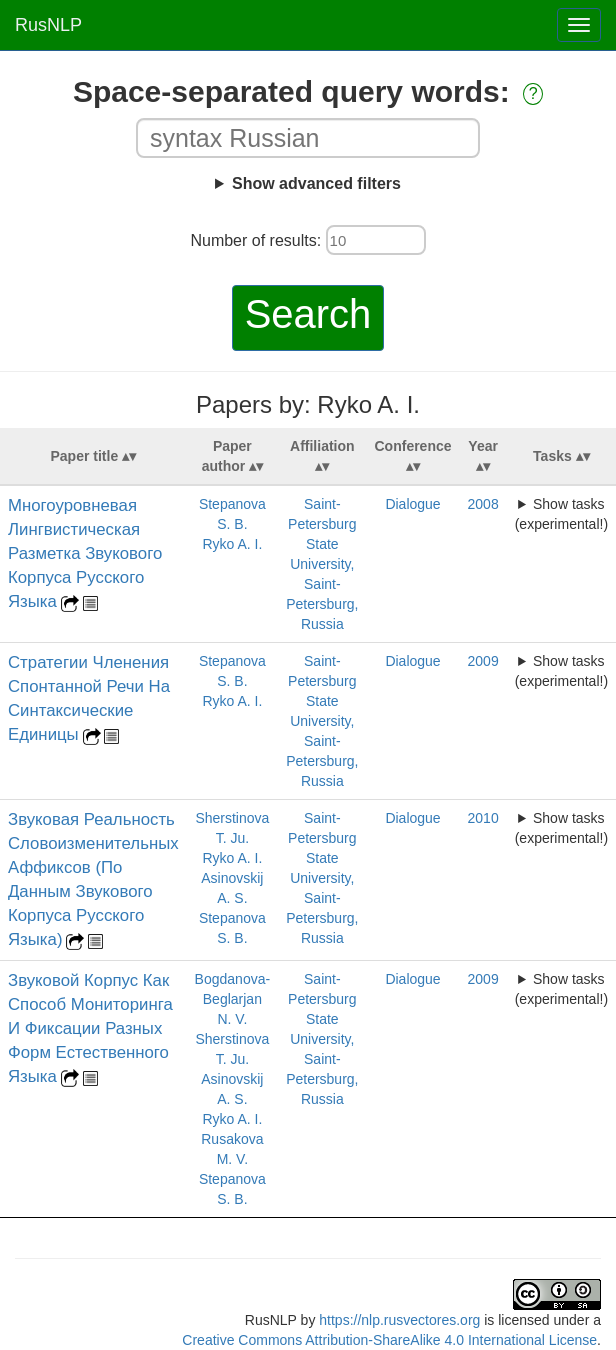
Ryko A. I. (232, 544)
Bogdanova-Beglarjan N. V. (233, 999)
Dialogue (412, 504)
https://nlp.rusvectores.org (399, 1320)
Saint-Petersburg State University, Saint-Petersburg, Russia (322, 564)
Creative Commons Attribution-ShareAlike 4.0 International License (389, 1340)
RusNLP (48, 25)
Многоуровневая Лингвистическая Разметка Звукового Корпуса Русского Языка (85, 553)
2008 (483, 504)
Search (308, 314)
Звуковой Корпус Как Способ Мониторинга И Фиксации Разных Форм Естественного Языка (90, 1028)
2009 (483, 661)
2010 (483, 818)
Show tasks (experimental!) (561, 514)
